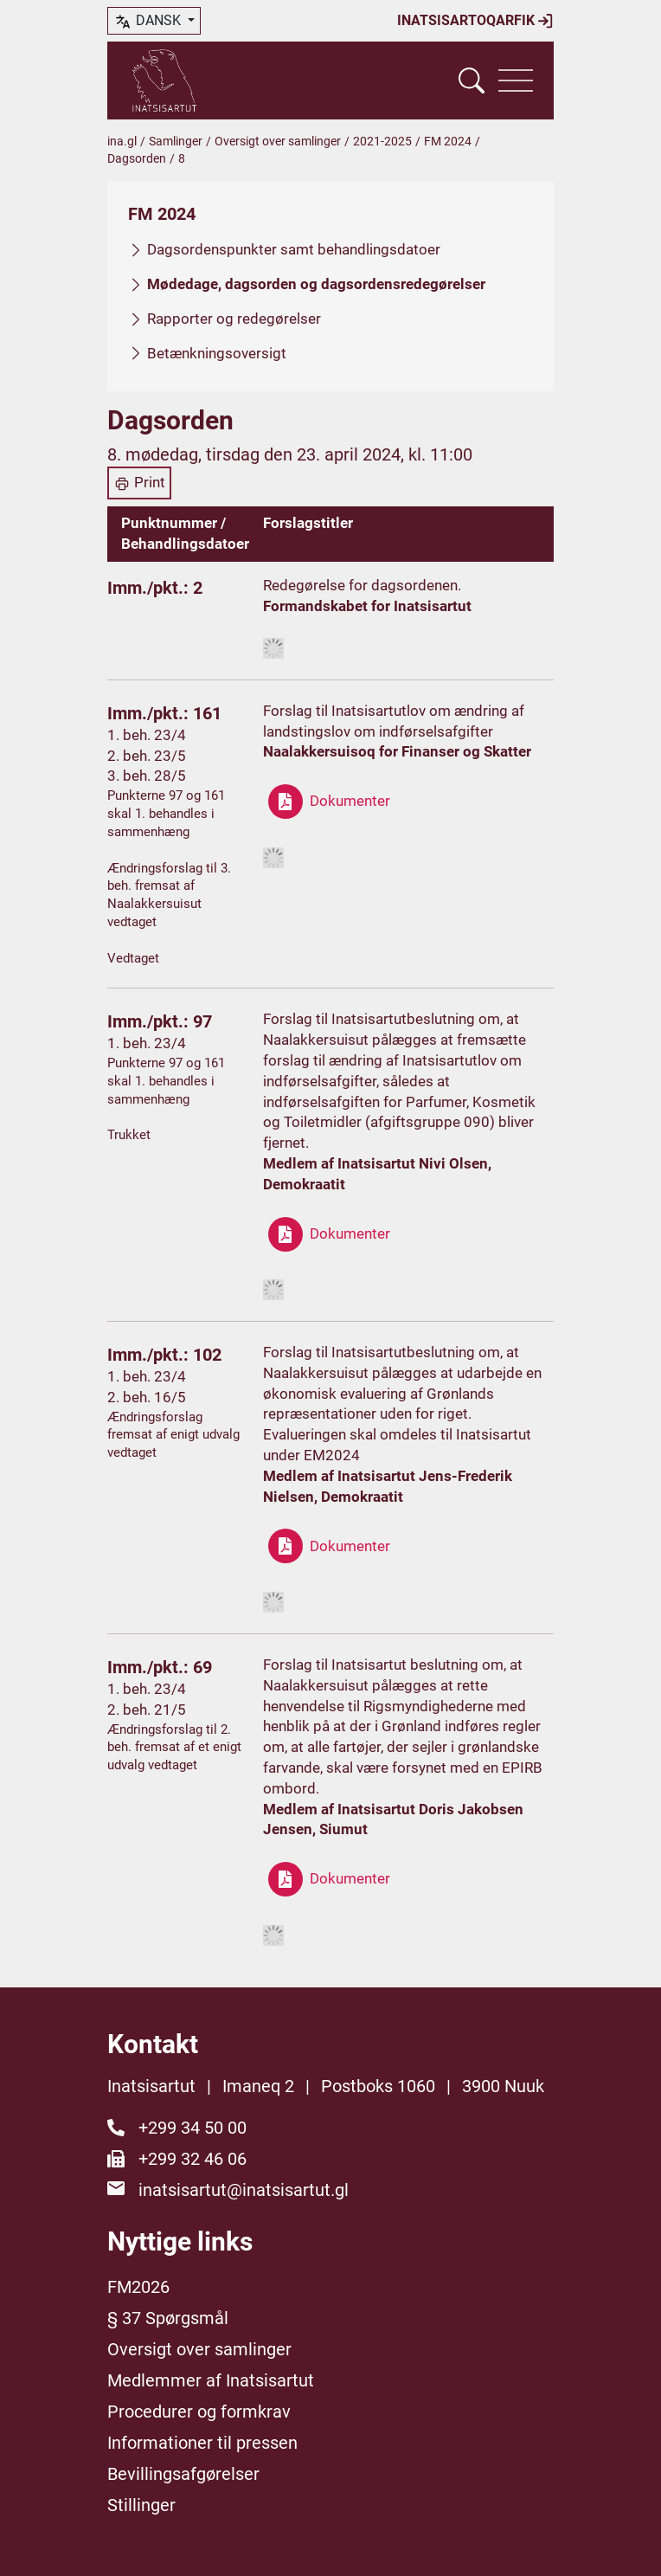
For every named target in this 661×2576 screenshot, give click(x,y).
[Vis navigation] (515, 80)
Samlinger (175, 141)
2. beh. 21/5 (146, 1709)
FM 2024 (448, 141)
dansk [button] (148, 21)
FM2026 (138, 2287)
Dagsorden (136, 158)
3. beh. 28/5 (146, 775)
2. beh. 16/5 (146, 1397)
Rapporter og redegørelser (234, 318)
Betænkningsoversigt (216, 353)
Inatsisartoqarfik (475, 20)
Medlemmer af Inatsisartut (210, 2380)
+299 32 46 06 (192, 2158)
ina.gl (122, 141)
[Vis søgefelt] (472, 80)
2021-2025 (382, 141)
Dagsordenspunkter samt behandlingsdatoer (293, 249)
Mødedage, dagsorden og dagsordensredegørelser (316, 284)
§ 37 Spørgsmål (167, 2318)
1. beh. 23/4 (146, 735)
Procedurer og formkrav (199, 2411)
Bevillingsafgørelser (183, 2473)
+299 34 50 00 (192, 2127)
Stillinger (141, 2505)
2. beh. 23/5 (146, 755)
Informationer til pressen (202, 2442)
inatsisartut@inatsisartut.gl (243, 2190)
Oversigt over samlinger (278, 141)
